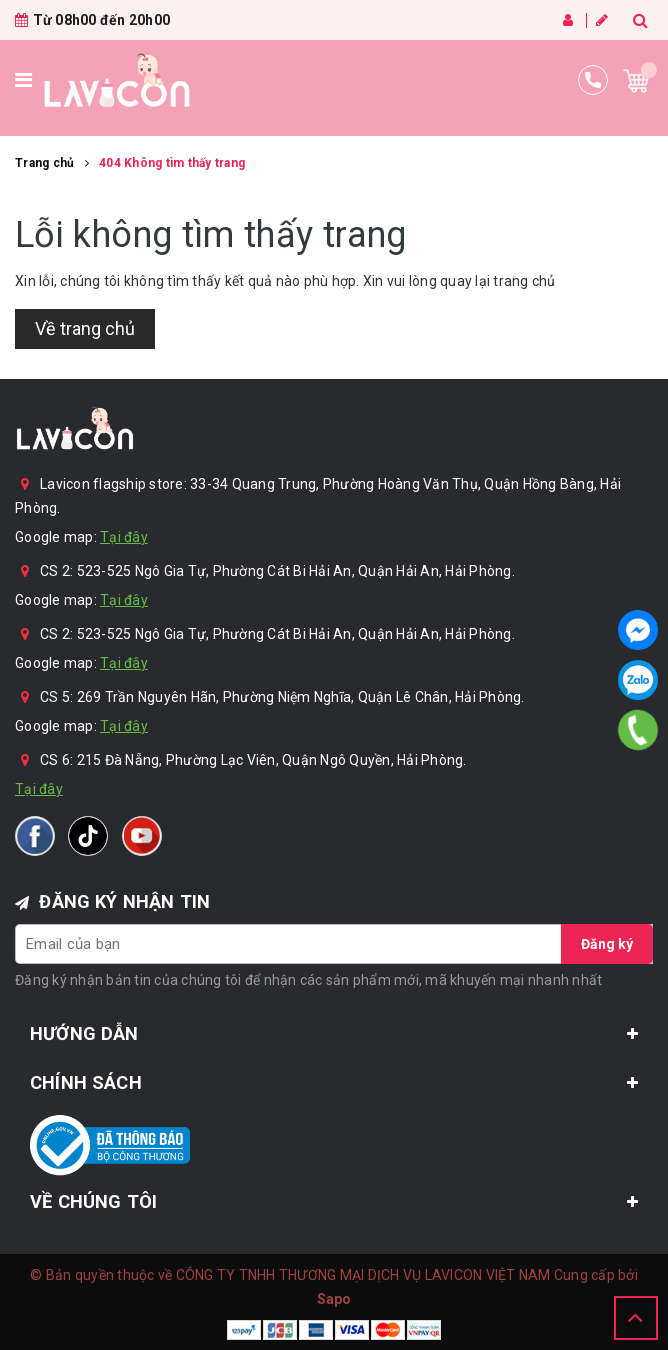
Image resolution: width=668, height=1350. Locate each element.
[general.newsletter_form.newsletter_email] (334, 944)
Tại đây (124, 537)
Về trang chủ (85, 328)
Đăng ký (602, 20)
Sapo (334, 1299)
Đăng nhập (568, 20)
